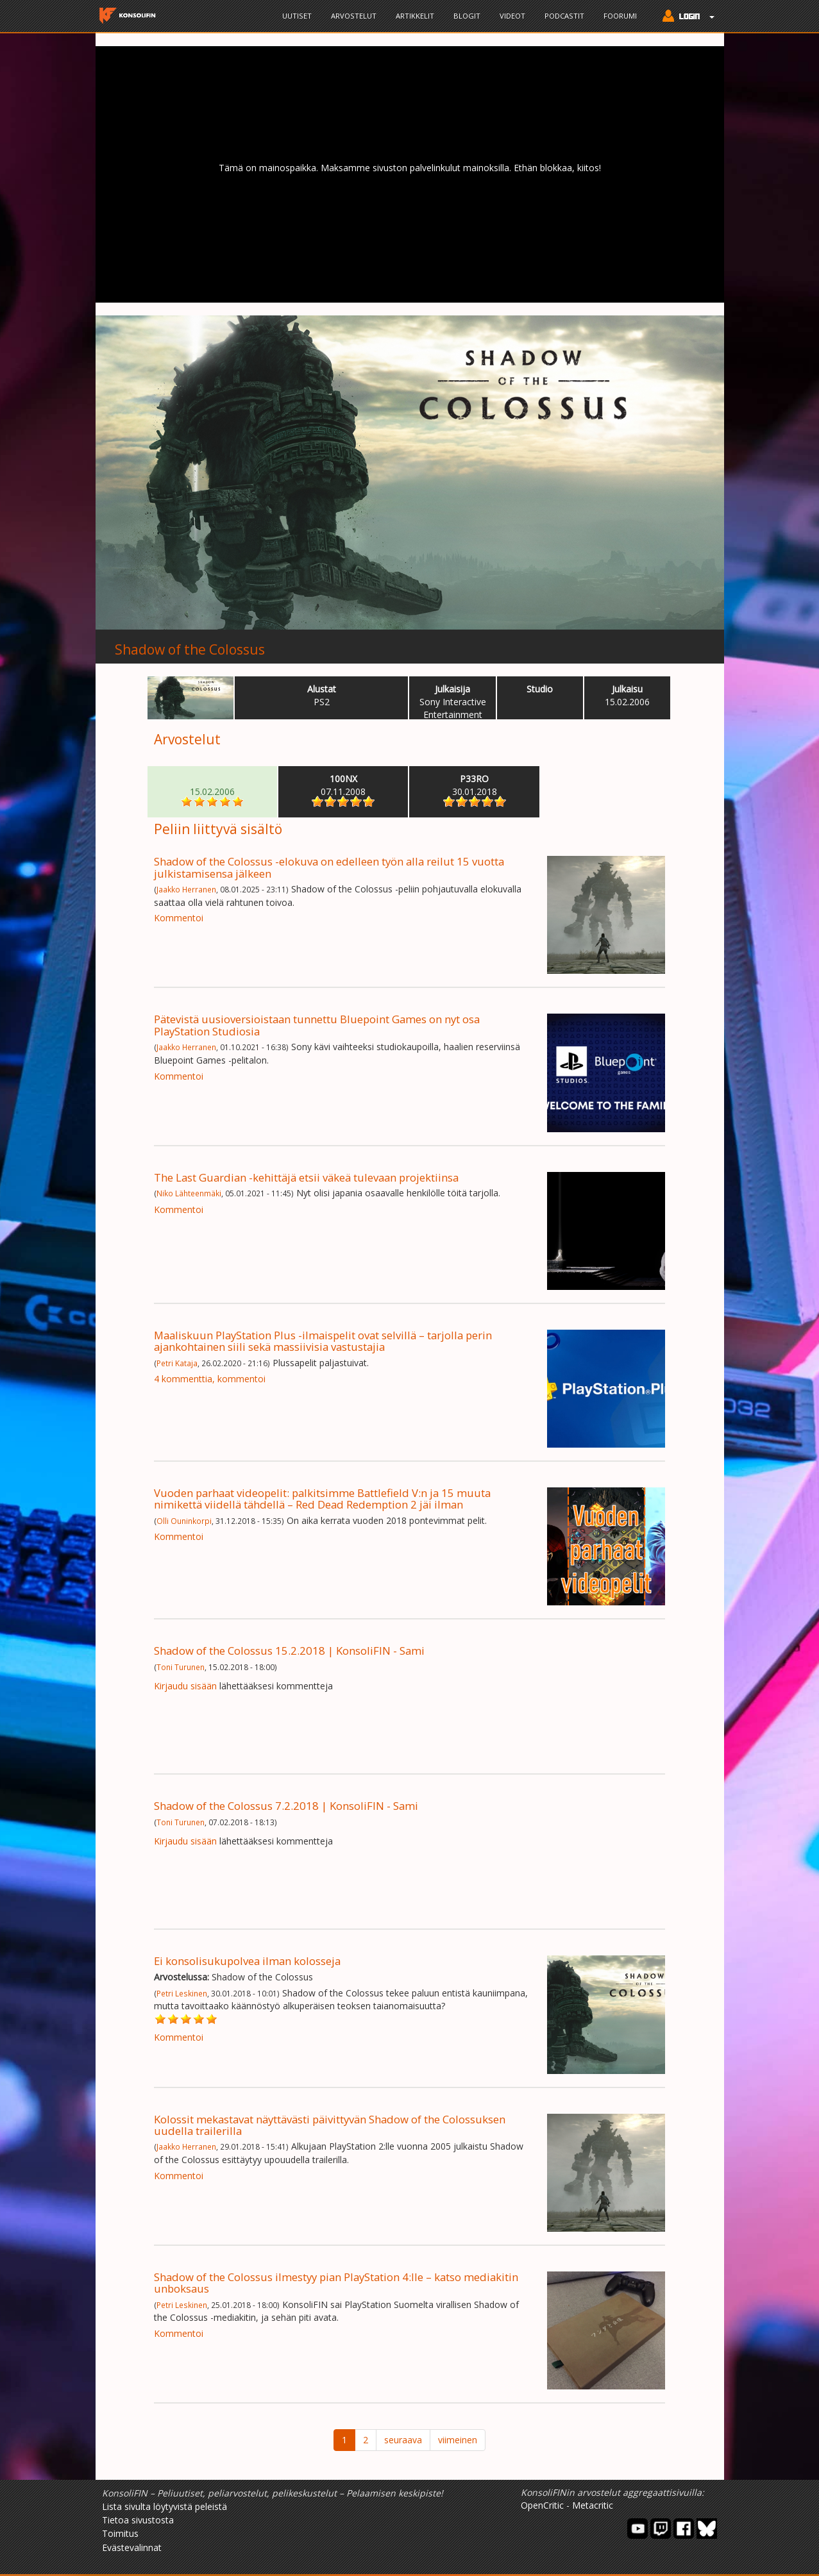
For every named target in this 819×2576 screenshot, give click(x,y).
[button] (685, 17)
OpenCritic (542, 2505)
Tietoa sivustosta (138, 2520)
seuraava (403, 2440)
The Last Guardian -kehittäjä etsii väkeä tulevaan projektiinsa (306, 1177)
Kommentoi (178, 918)
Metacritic (592, 2505)
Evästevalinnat (132, 2547)
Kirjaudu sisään (185, 1686)
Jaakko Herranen (186, 889)
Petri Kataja (177, 1363)
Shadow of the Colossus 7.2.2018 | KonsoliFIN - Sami (286, 1805)
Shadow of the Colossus (190, 649)
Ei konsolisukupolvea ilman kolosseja (247, 1960)
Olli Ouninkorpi (184, 1521)
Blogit (466, 16)
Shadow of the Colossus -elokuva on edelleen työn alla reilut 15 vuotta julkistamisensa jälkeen (329, 867)
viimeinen (457, 2440)
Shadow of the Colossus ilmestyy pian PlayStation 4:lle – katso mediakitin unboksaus (336, 2283)
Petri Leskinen (181, 1993)
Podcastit (564, 16)
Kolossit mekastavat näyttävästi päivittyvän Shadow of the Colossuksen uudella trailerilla (329, 2125)
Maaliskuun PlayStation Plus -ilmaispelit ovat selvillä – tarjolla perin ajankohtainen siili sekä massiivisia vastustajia (323, 1341)
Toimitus (120, 2533)
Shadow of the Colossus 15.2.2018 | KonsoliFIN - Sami (289, 1650)
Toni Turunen (180, 1667)
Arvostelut (353, 16)
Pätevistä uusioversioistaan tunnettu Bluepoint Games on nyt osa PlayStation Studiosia (317, 1025)
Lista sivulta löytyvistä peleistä (164, 2506)
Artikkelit (415, 16)
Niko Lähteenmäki (188, 1193)
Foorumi (620, 16)
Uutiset (297, 16)
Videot (512, 16)
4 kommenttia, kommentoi (210, 1379)
